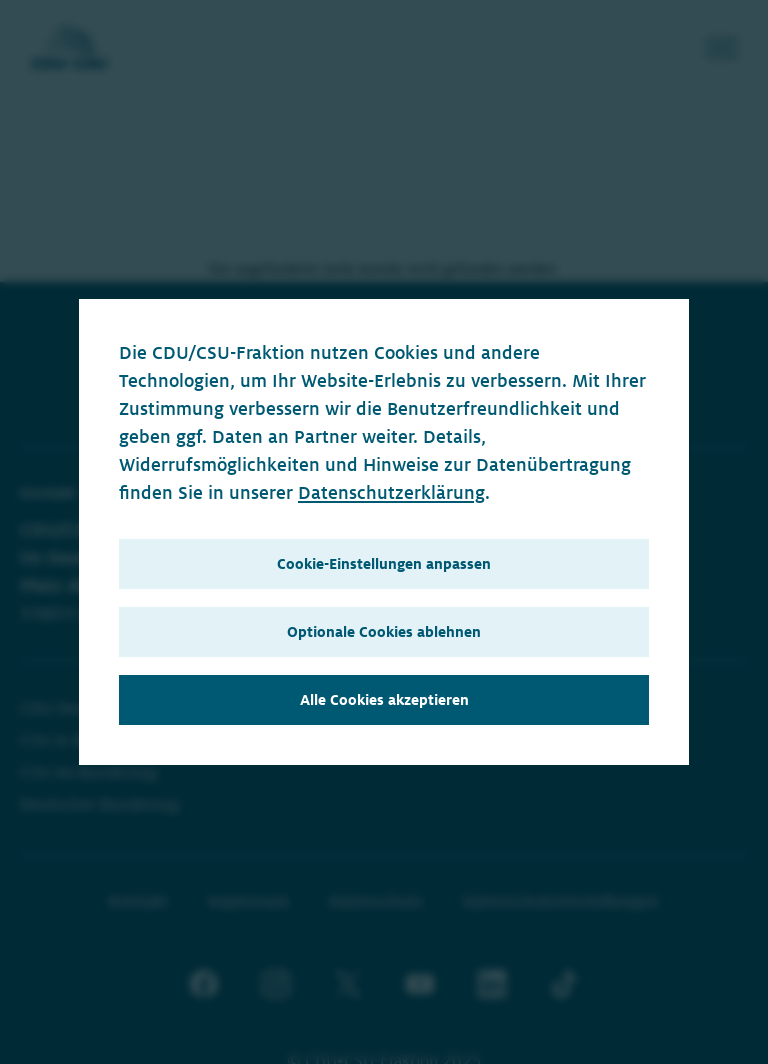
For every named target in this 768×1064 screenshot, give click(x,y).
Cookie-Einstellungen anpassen (384, 564)
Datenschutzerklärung (391, 493)
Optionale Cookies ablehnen (384, 632)
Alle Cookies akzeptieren (384, 700)
